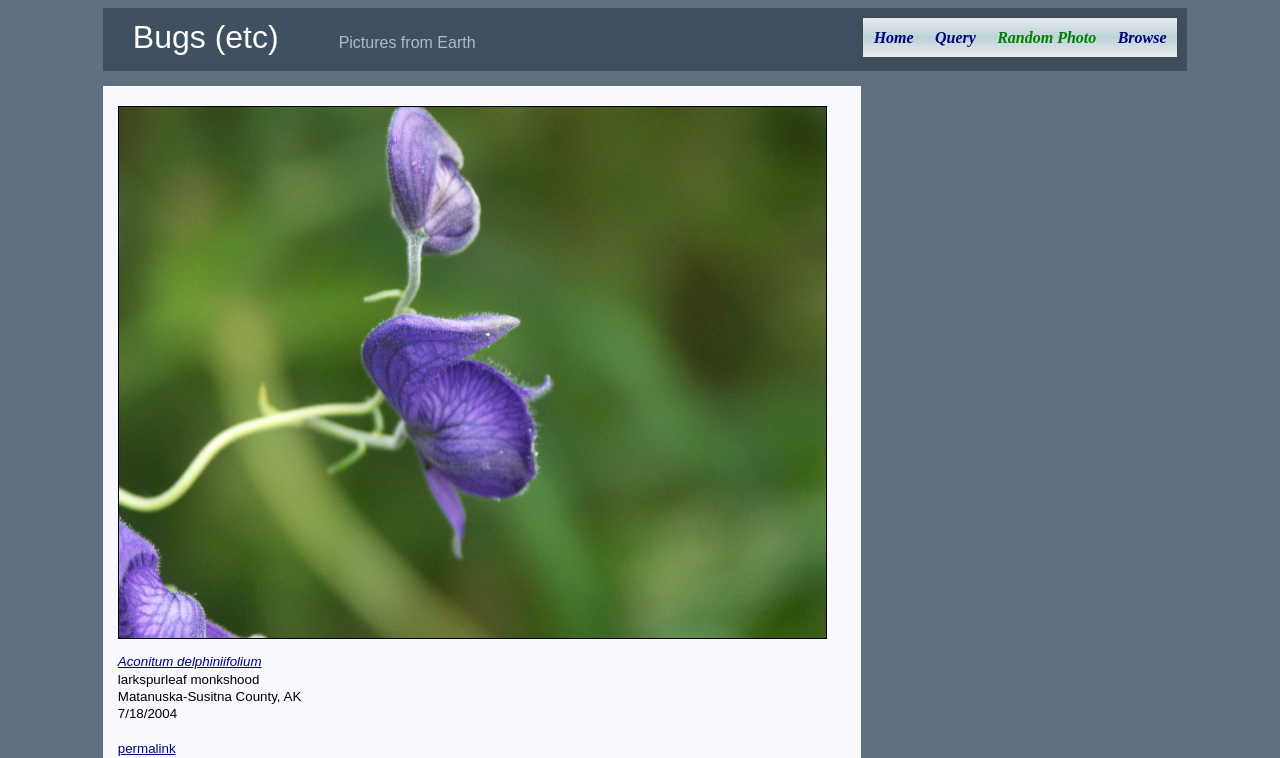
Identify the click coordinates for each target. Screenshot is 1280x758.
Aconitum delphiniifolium (190, 661)
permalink (147, 748)
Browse (1142, 37)
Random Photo (1046, 37)
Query (955, 37)
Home (894, 37)
